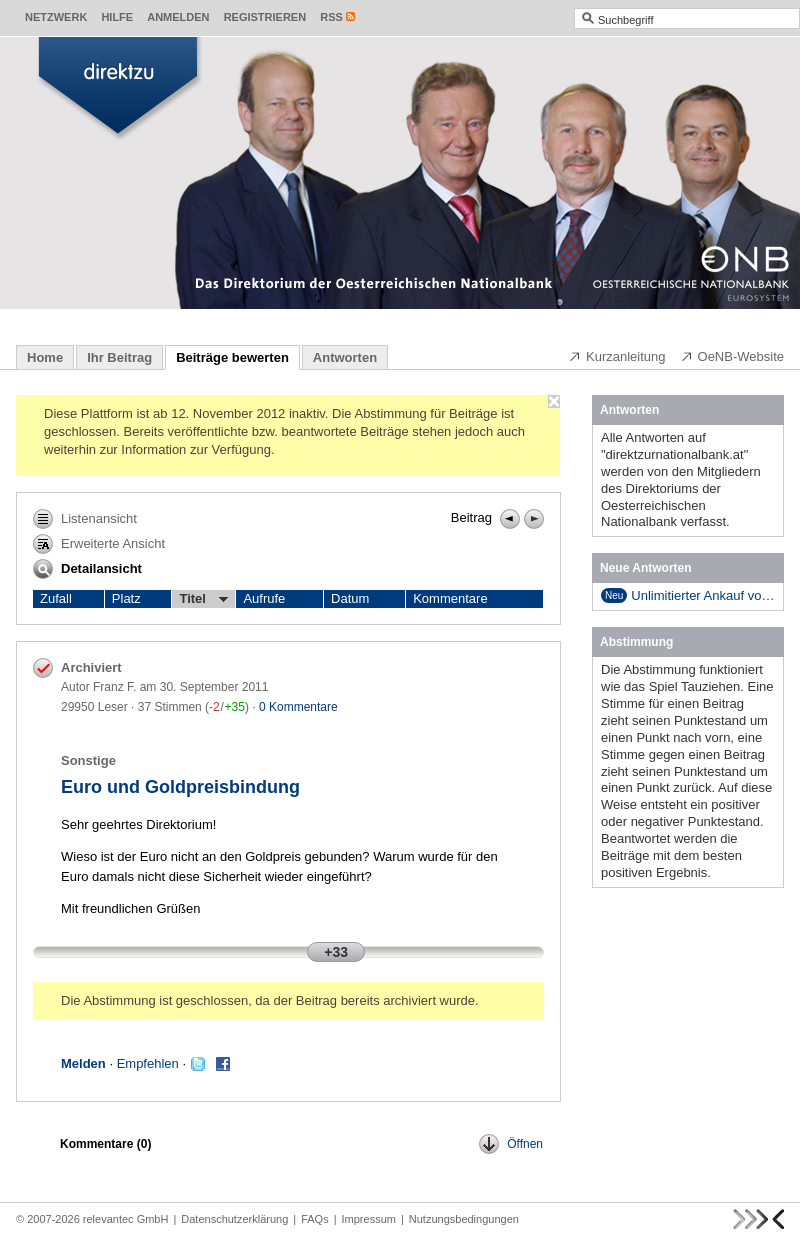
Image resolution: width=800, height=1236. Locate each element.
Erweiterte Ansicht (99, 544)
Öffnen (511, 1144)
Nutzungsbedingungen (464, 1219)
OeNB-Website (732, 356)
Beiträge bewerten (232, 357)
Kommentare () (105, 1144)
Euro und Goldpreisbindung (180, 787)
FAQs (315, 1219)
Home (45, 357)
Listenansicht (85, 519)
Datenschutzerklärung (234, 1219)
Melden (83, 1063)
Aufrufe (264, 598)
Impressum (369, 1219)
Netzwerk (56, 17)
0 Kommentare (298, 707)
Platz (126, 598)
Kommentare (450, 598)
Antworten (345, 357)
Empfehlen (148, 1063)
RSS (331, 17)
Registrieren (265, 17)
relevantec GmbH (126, 1219)
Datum (350, 598)
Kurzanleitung (617, 356)
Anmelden (178, 17)
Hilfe (117, 17)
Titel (203, 599)
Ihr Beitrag (119, 357)
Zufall (56, 598)
